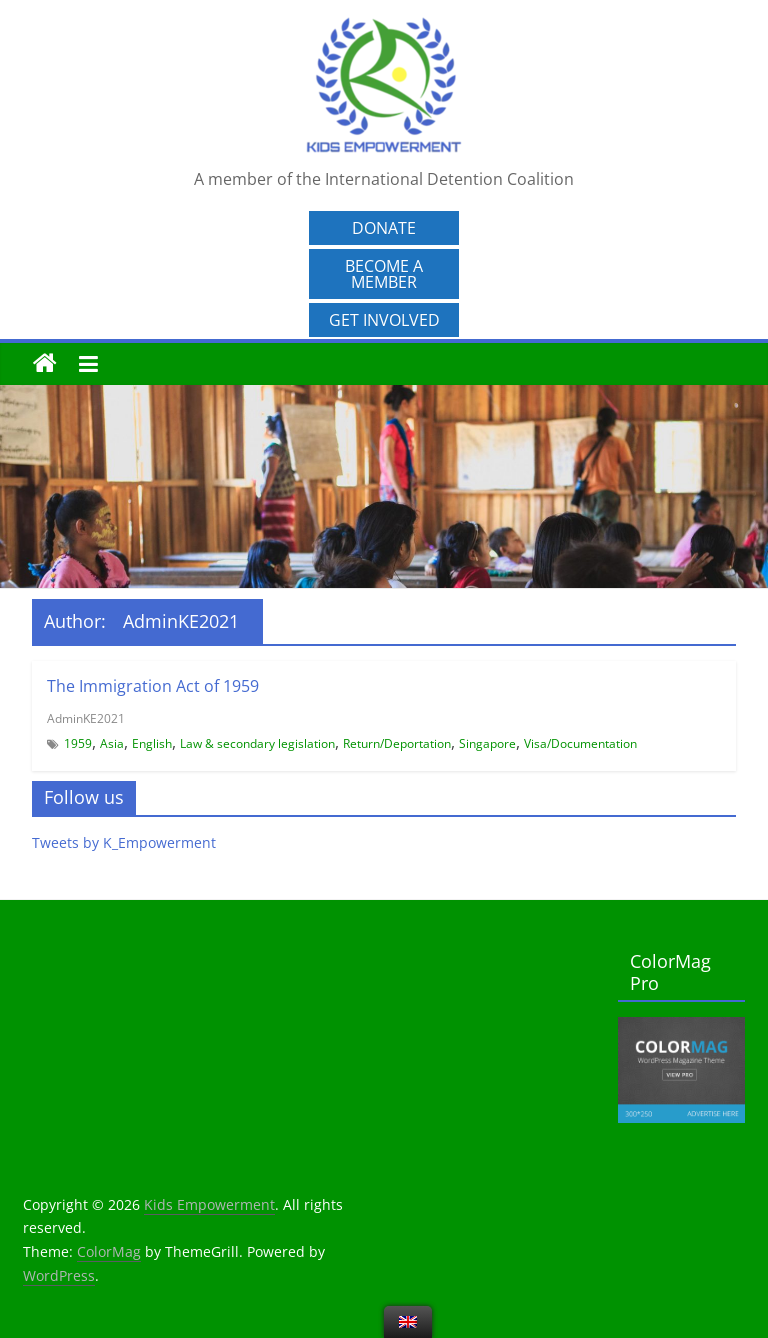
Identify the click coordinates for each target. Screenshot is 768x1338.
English (152, 743)
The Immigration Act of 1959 (153, 686)
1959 (78, 743)
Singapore (487, 743)
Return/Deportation (397, 743)
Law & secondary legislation (257, 743)
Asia (112, 743)
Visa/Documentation (580, 743)
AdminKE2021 (86, 718)
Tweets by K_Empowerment (124, 842)
